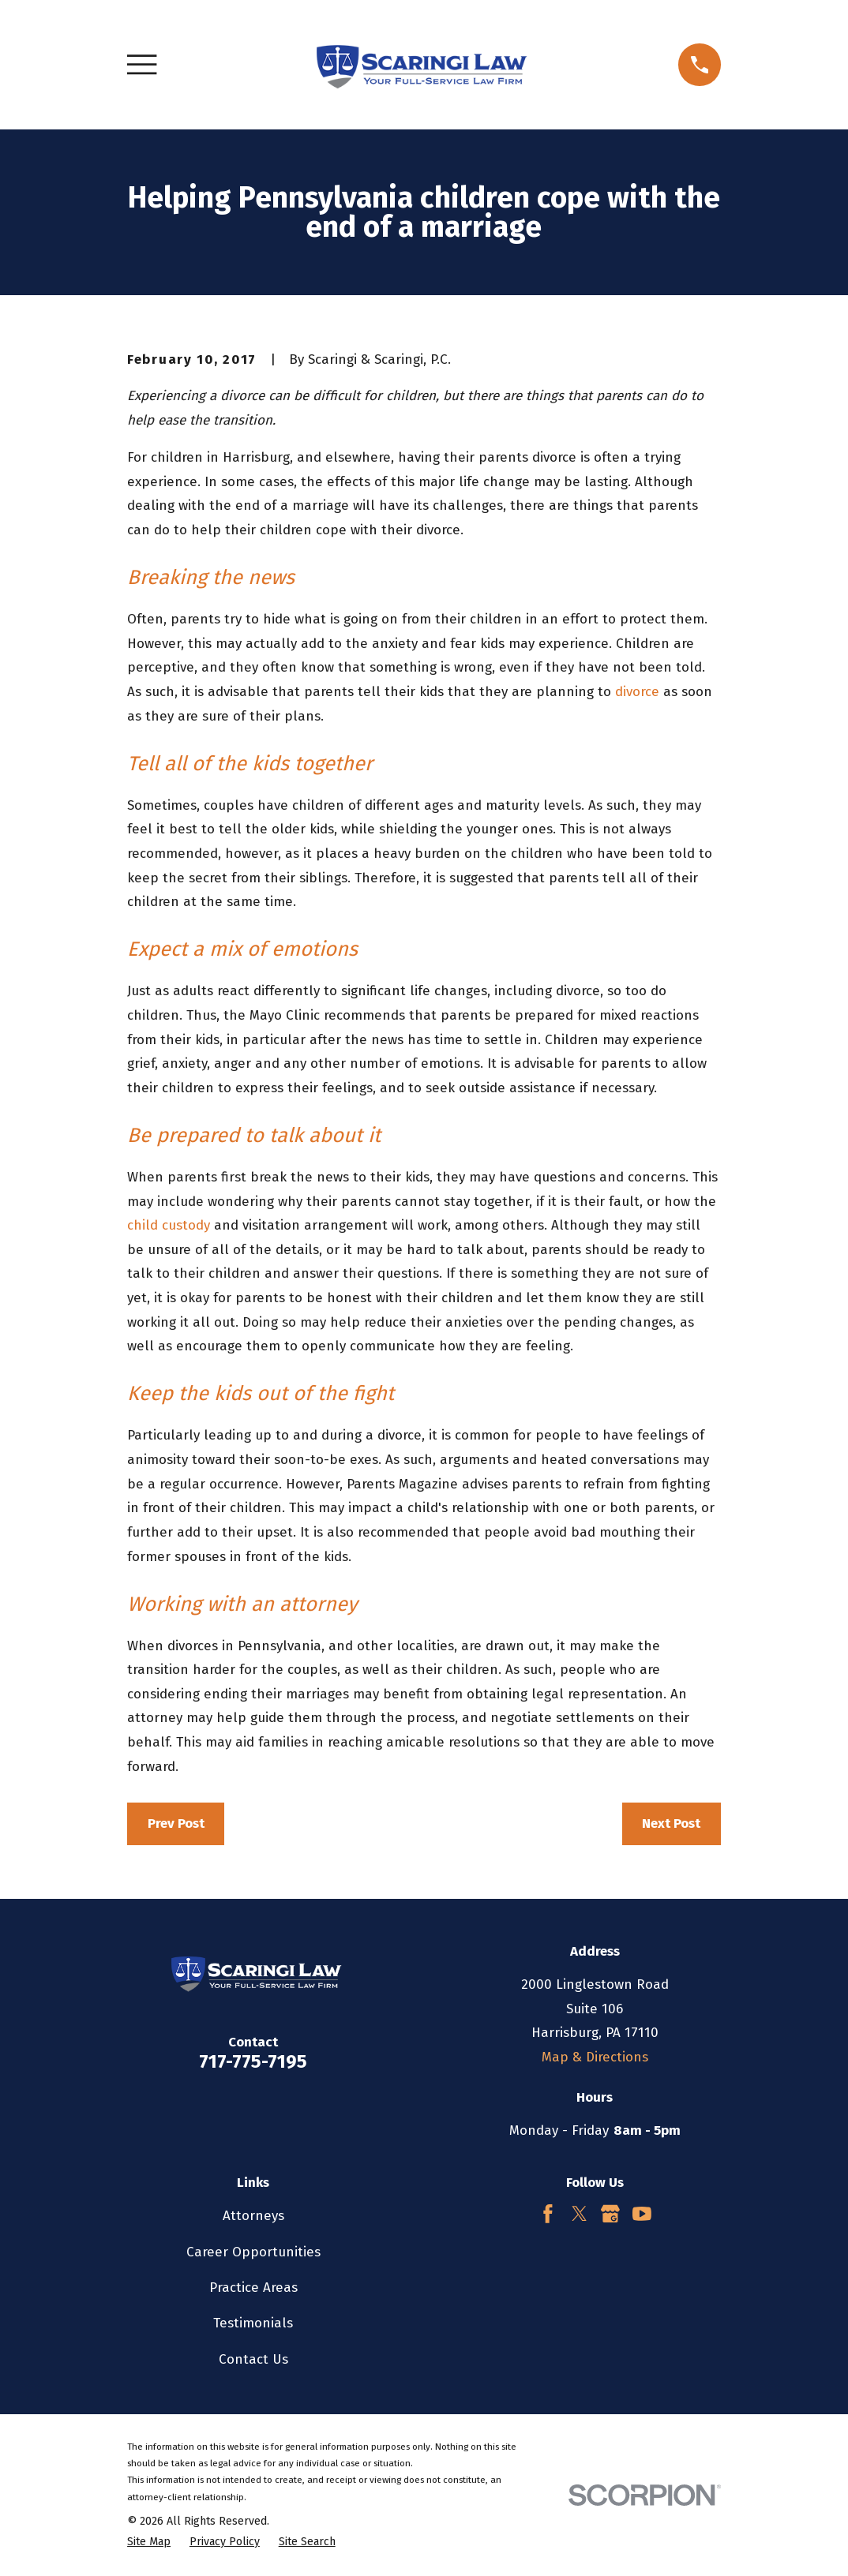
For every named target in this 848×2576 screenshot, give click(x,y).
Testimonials (253, 2323)
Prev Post (176, 1823)
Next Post (671, 1823)
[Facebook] (547, 2213)
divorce (637, 691)
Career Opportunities (253, 2252)
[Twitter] (579, 2213)
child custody (168, 1225)
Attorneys (253, 2215)
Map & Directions (595, 2057)
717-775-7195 (253, 2061)
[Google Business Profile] (610, 2213)
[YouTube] (641, 2213)
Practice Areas (253, 2287)
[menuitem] (149, 2542)
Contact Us (253, 2359)
